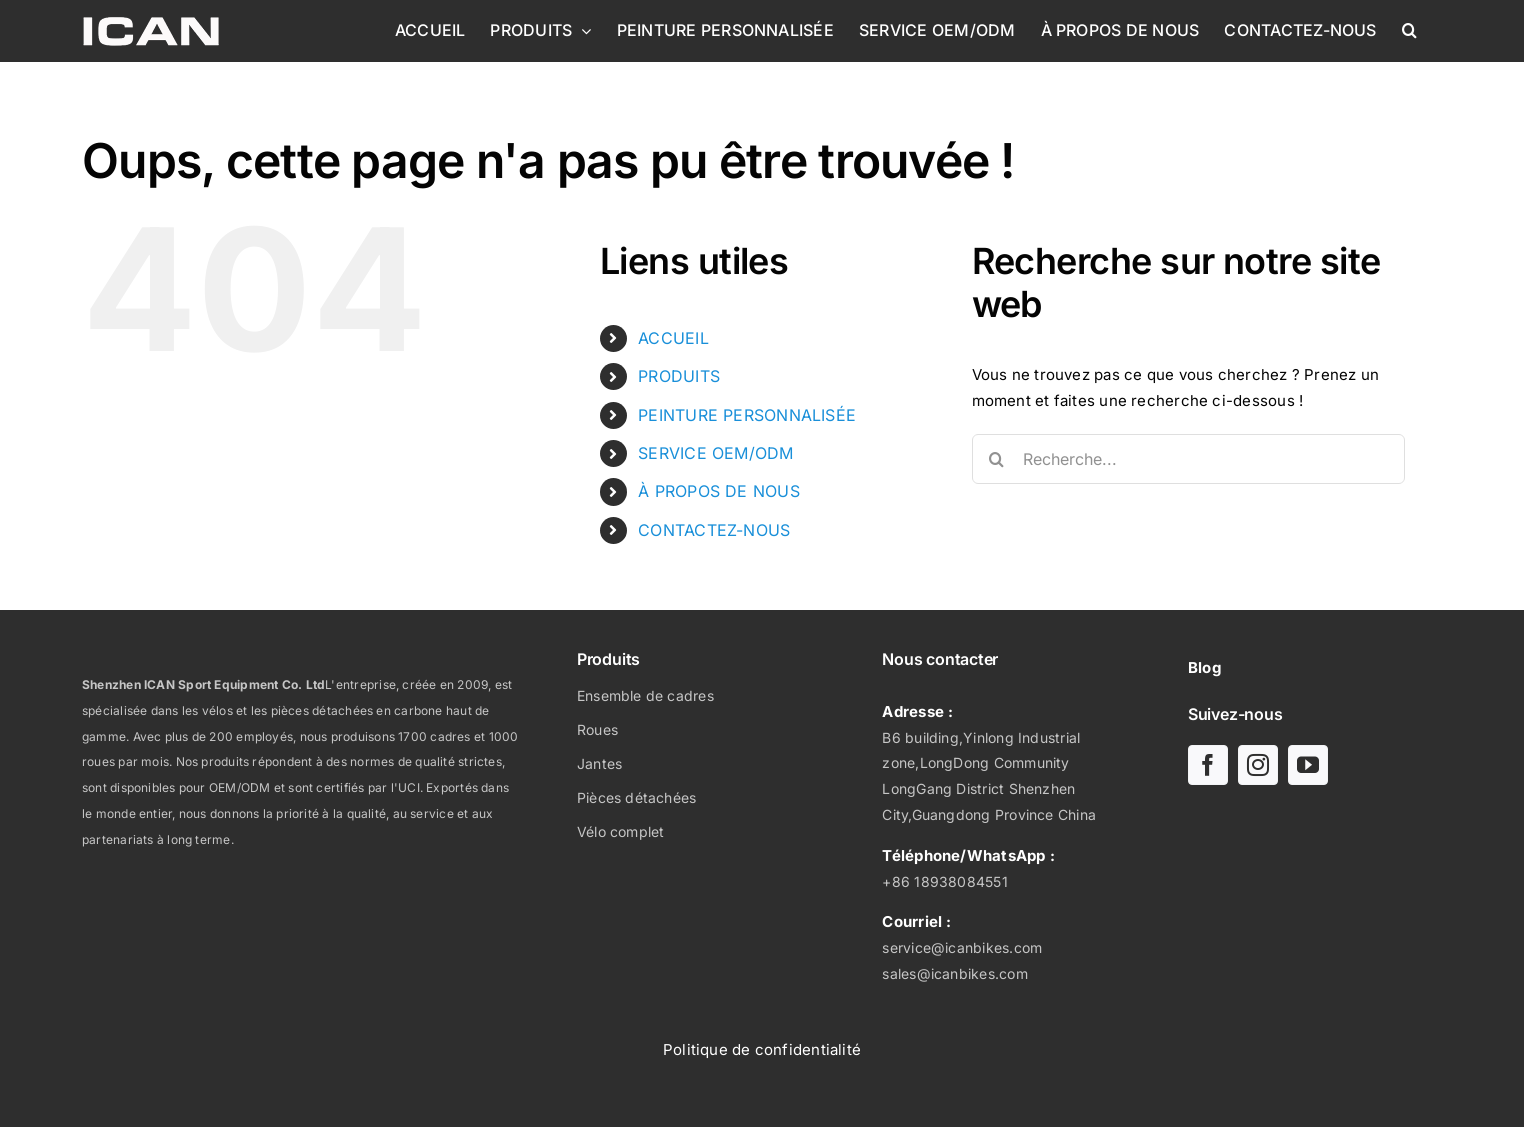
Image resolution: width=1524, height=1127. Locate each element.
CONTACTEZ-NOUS (714, 530)
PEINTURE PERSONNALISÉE (747, 415)
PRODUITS (679, 376)
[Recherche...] (1188, 459)
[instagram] (1258, 765)
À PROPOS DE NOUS (719, 491)
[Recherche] (997, 459)
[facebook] (1208, 765)
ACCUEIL (673, 338)
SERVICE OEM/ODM (715, 453)
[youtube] (1308, 765)
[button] (1409, 30)
